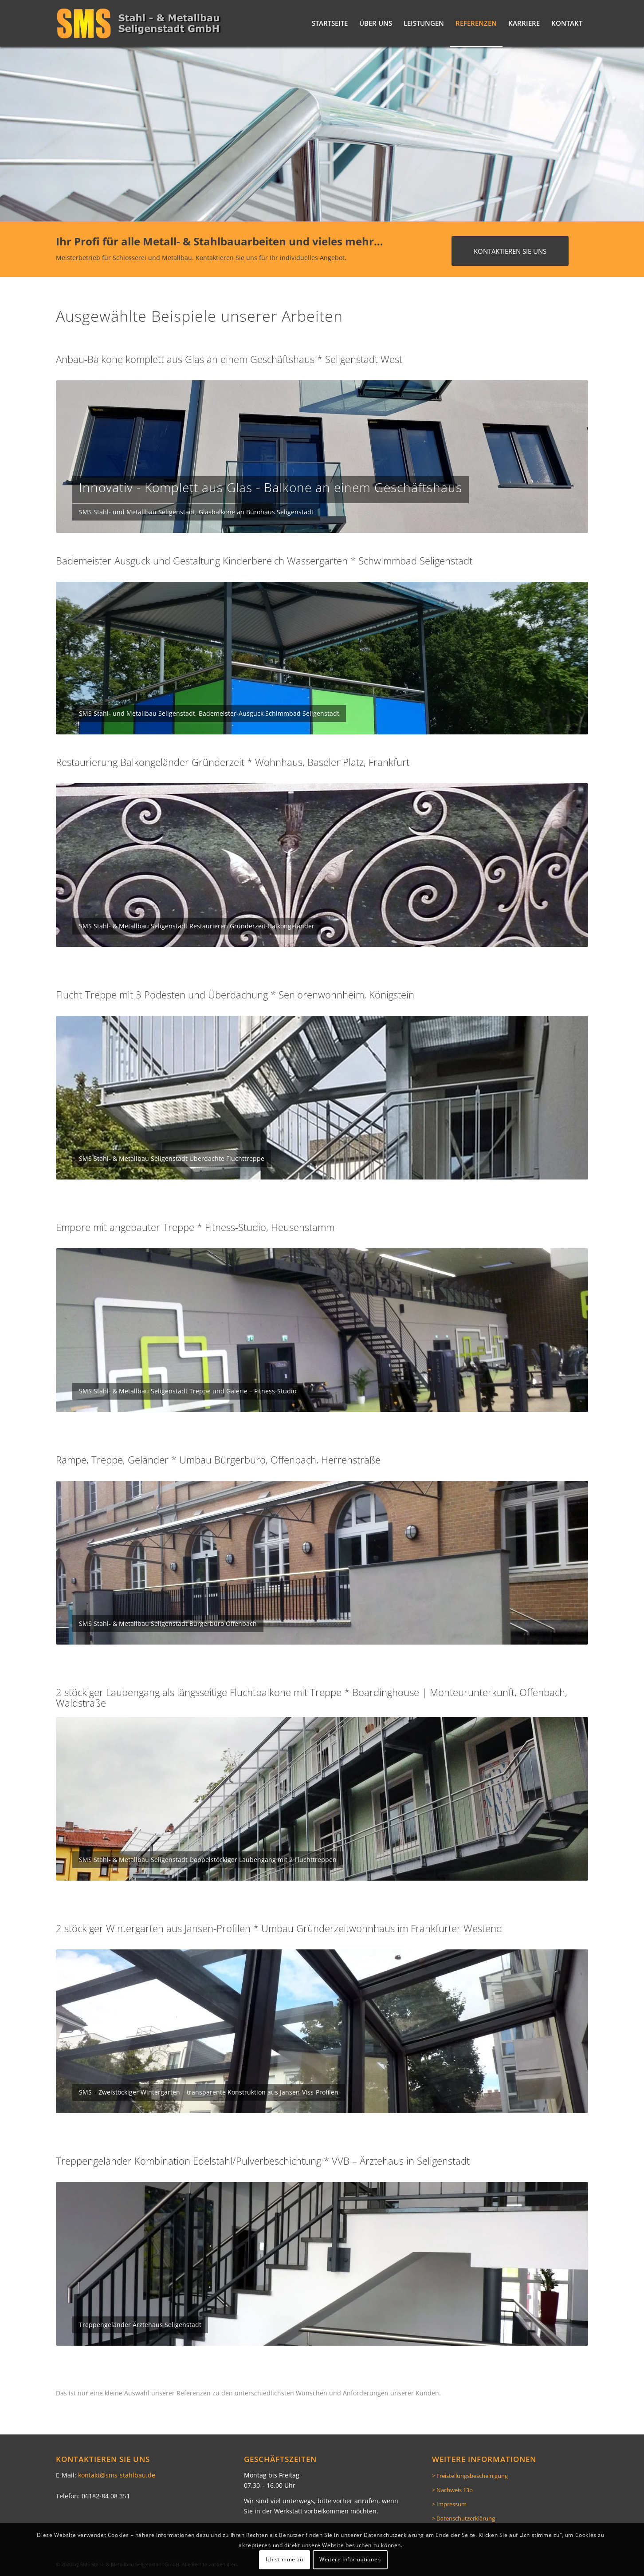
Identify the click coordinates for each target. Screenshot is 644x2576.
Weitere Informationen (350, 2559)
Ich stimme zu (284, 2559)
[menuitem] (329, 23)
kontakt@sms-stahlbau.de (116, 2475)
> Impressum (449, 2504)
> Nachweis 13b (452, 2490)
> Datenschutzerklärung (463, 2518)
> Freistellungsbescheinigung (470, 2476)
